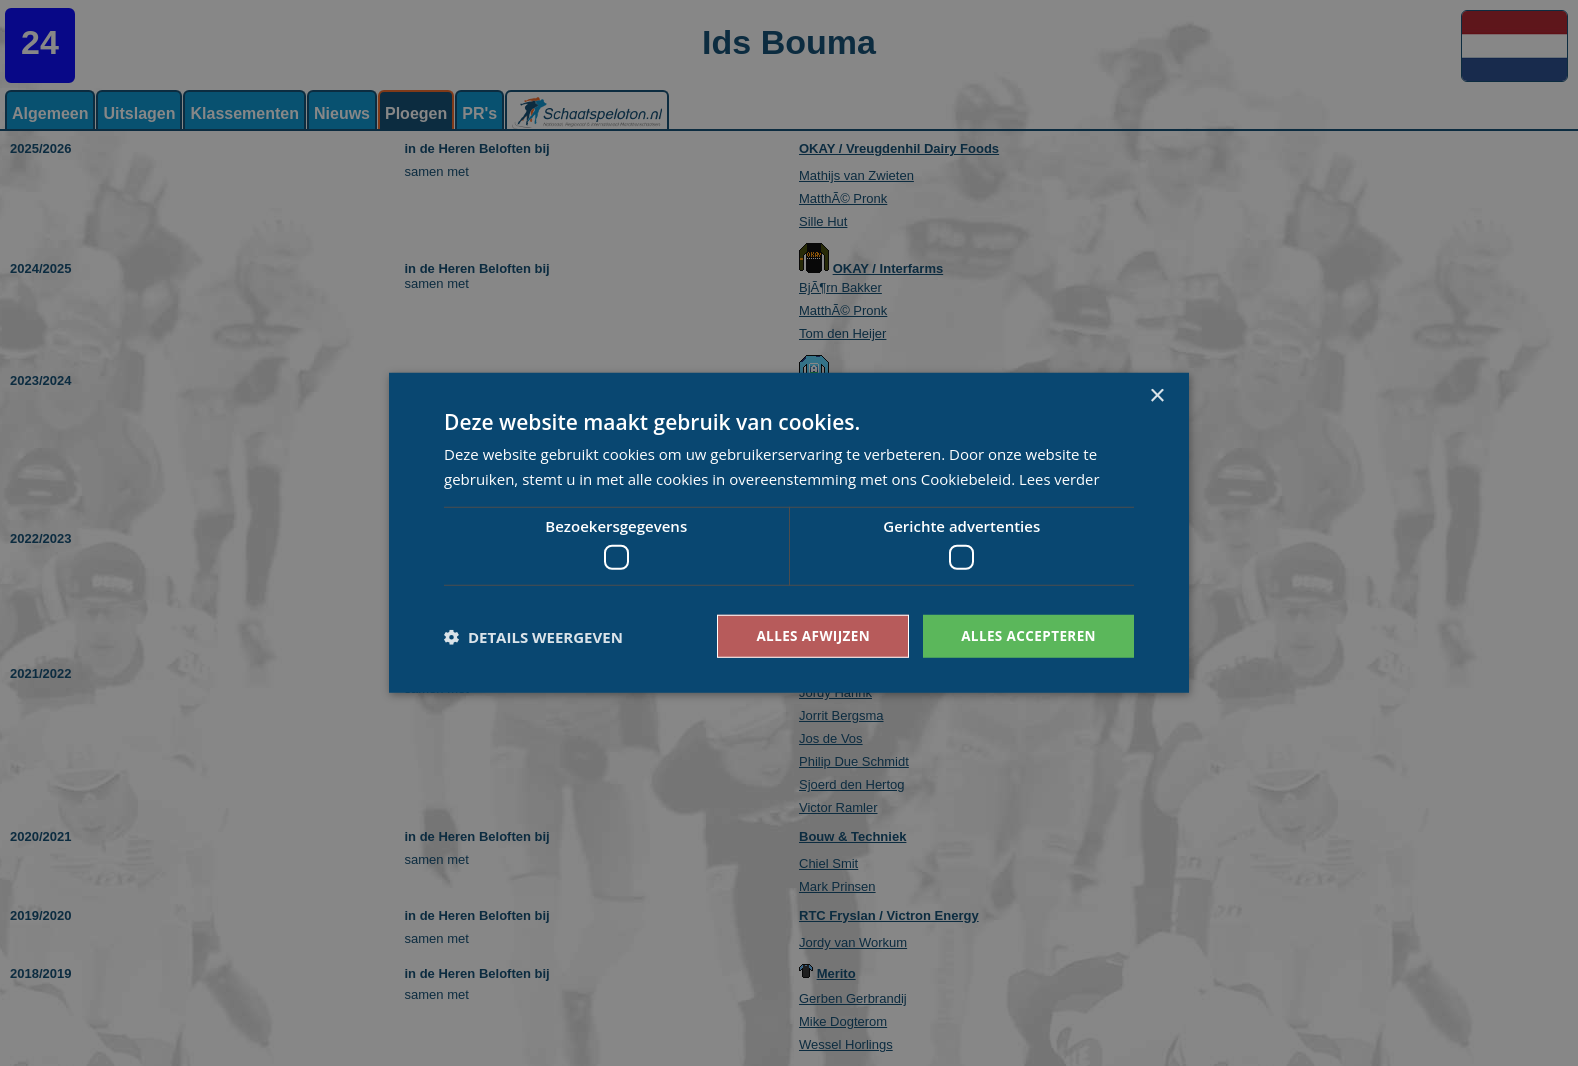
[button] (533, 637)
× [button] (1156, 395)
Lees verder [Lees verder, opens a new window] (1060, 478)
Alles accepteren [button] (1026, 635)
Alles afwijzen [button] (807, 635)
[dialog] (789, 533)
